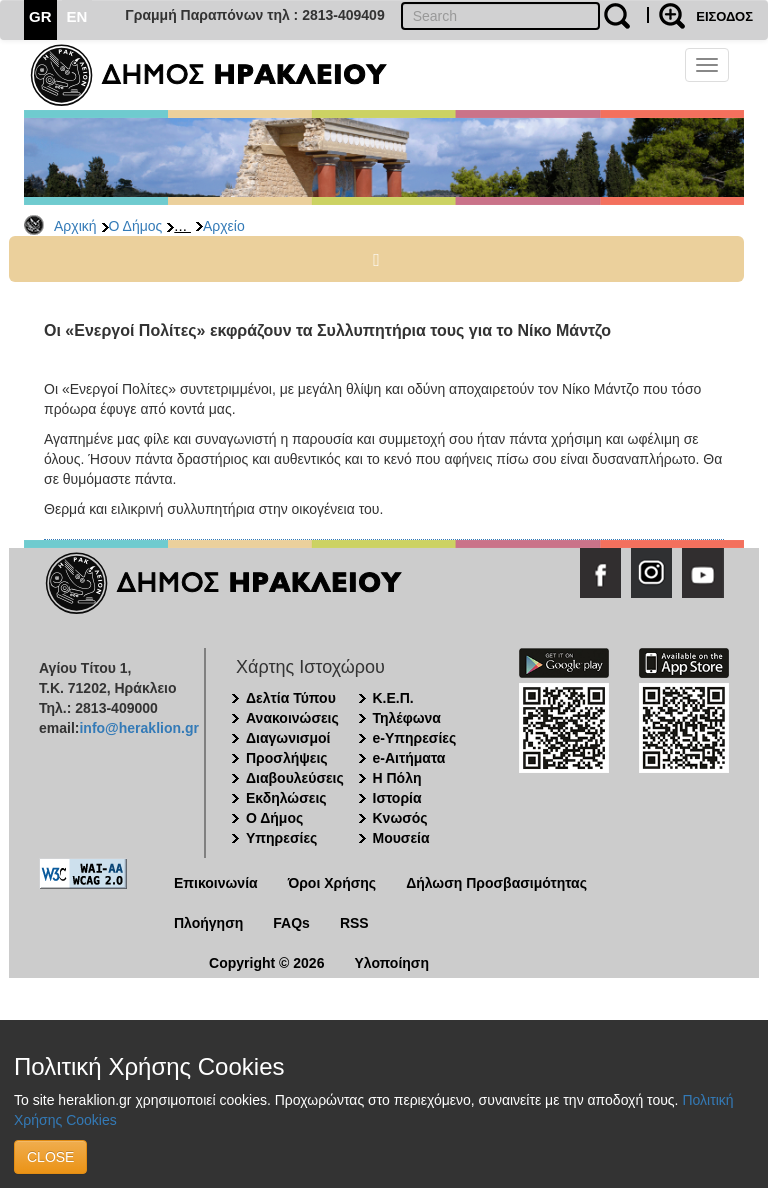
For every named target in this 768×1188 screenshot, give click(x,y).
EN (77, 16)
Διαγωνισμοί (288, 738)
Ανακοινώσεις (292, 718)
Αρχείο (224, 226)
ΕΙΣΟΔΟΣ (724, 16)
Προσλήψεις (287, 758)
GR (40, 16)
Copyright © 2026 (266, 963)
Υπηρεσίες (281, 838)
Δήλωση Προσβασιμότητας (496, 883)
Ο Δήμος (136, 226)
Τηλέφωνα (407, 718)
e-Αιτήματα (409, 758)
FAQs (291, 923)
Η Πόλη (397, 778)
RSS (354, 923)
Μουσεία (401, 838)
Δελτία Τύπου (291, 698)
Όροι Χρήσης (332, 883)
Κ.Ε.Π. (393, 698)
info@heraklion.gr (138, 728)
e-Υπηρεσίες (415, 738)
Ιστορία (397, 798)
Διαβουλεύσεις (295, 778)
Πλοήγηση (208, 923)
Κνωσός (400, 818)
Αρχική (75, 226)
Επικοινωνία (216, 883)
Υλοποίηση (391, 963)
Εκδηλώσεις (286, 798)
